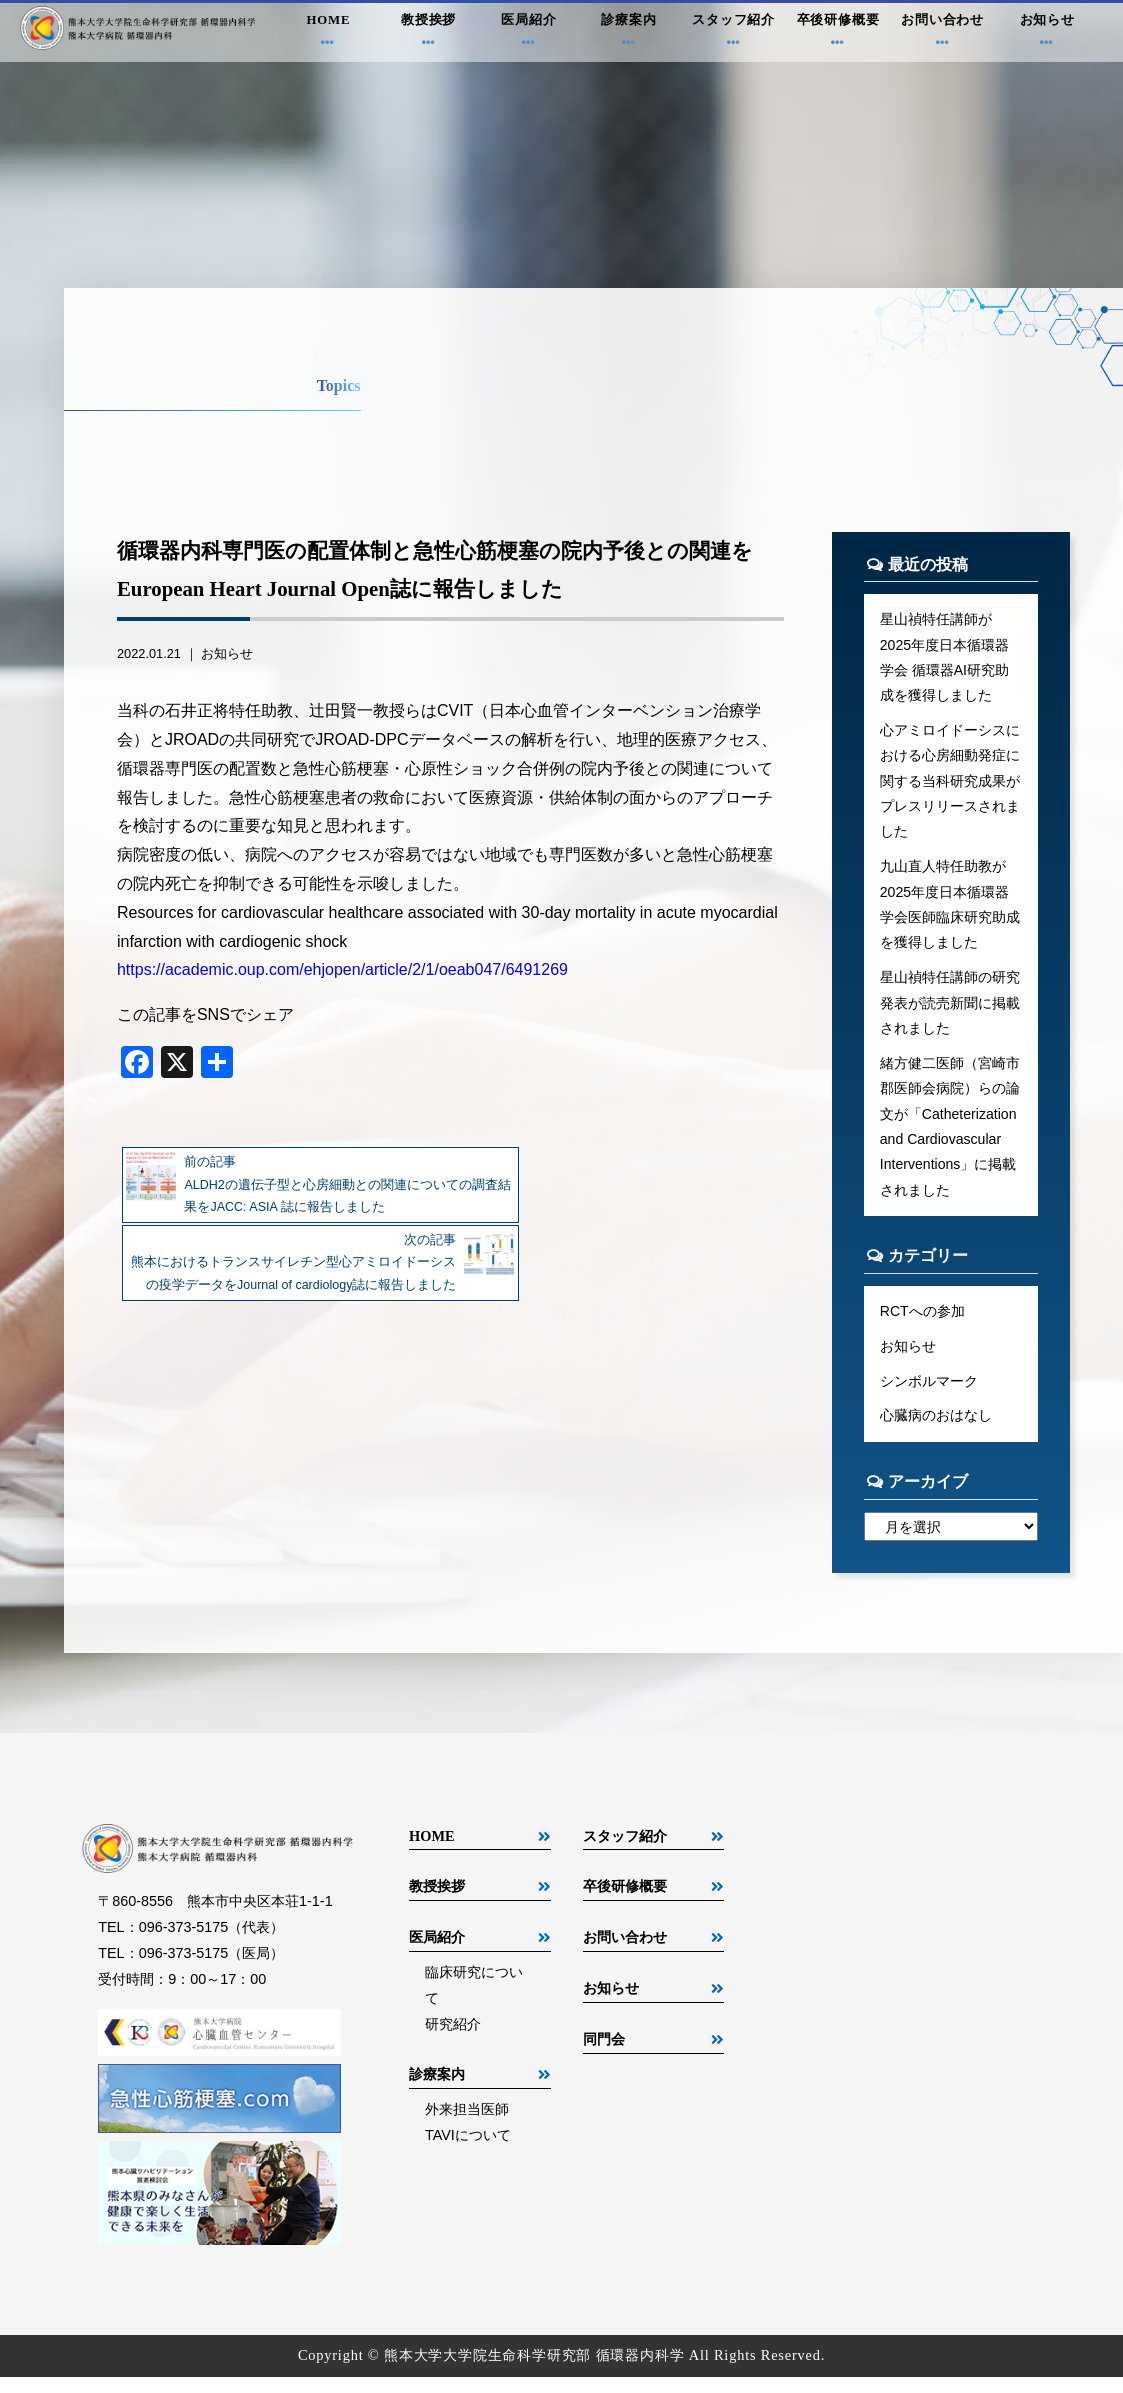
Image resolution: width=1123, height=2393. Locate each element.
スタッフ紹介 (733, 34)
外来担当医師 (467, 2124)
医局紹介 (529, 34)
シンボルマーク (929, 1395)
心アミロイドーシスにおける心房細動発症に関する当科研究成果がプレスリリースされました (950, 785)
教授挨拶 (428, 34)
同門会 (604, 2055)
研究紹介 (453, 2040)
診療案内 (629, 34)
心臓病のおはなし (936, 1430)
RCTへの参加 (923, 1324)
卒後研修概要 (838, 34)
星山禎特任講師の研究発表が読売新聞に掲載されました (950, 1011)
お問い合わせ (942, 34)
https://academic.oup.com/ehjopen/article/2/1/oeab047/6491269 (342, 969)
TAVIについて (468, 2150)
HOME (328, 34)
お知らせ (1047, 34)
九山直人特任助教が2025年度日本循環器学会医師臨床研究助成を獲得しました (950, 911)
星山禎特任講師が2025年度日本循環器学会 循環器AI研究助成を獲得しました (945, 658)
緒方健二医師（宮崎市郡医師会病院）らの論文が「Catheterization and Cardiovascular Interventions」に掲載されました (950, 1137)
